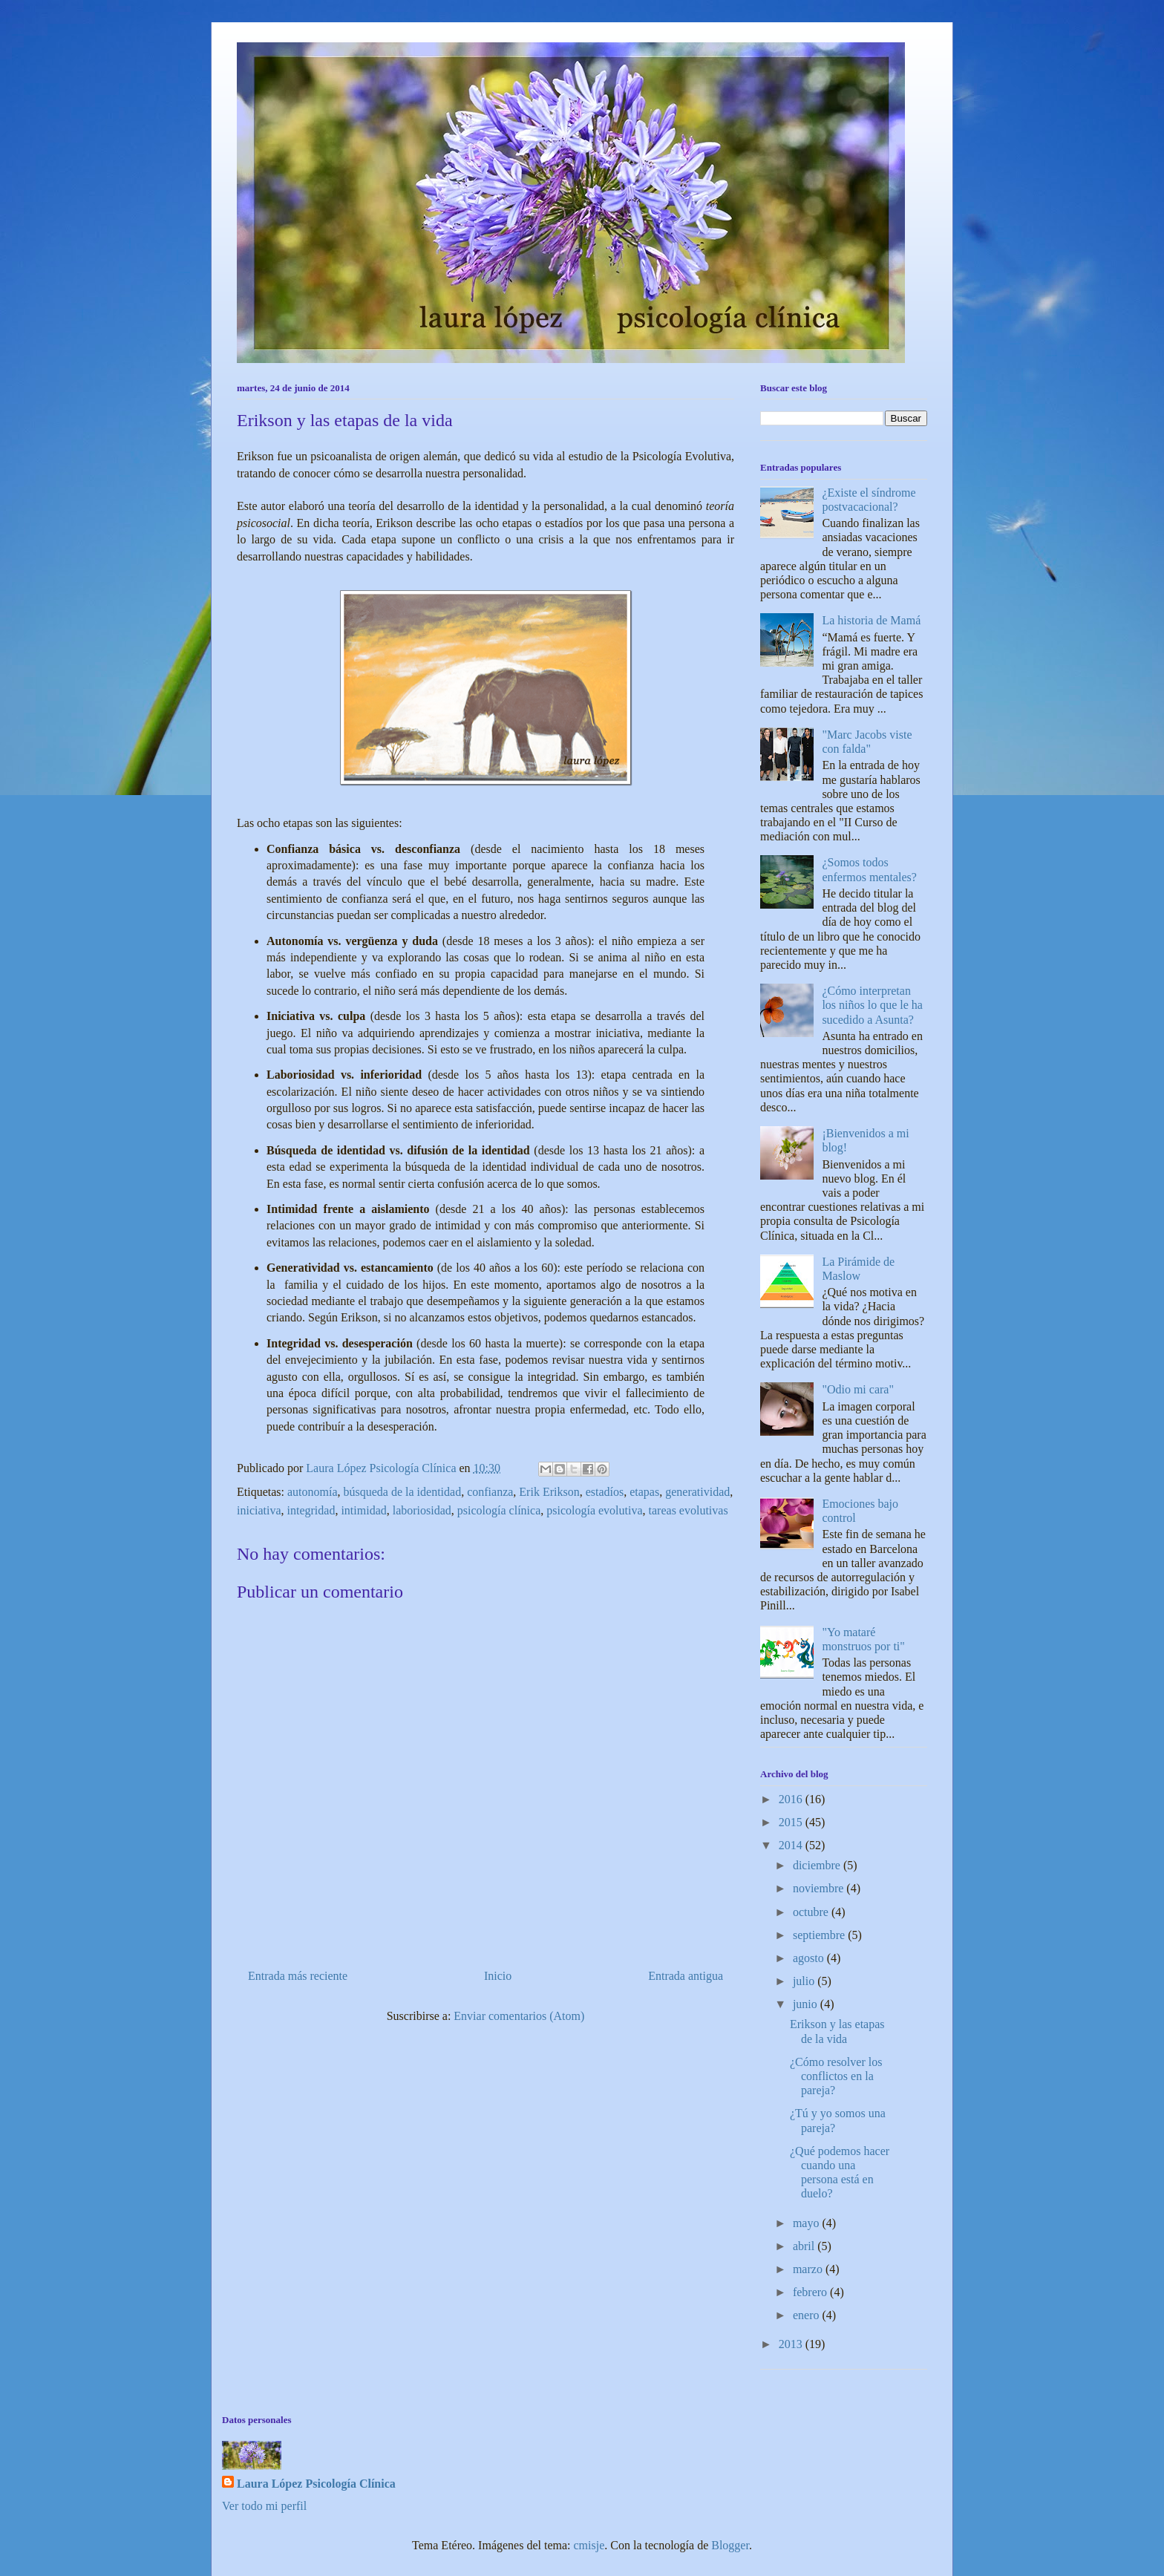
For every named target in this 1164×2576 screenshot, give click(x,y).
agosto (810, 1958)
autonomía (312, 1491)
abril (805, 2246)
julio (805, 1981)
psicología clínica (498, 1510)
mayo (808, 2223)
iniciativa (259, 1510)
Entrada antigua (685, 1975)
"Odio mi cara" (858, 1389)
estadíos (605, 1491)
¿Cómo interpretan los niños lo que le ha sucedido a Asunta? (872, 1004)
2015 (792, 1822)
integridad (311, 1510)
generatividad (697, 1491)
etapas (644, 1491)
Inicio (497, 1975)
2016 (792, 1799)
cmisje (589, 2545)
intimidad (363, 1510)
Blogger (730, 2545)
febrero (811, 2292)
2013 (792, 2344)
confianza (490, 1491)
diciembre (818, 1865)
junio (806, 2004)
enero (808, 2315)
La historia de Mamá (871, 620)
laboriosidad (422, 1510)
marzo (809, 2269)
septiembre (820, 1935)
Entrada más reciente (297, 1975)
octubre (812, 1912)
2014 (792, 1845)
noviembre (819, 1888)
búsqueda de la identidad (403, 1491)
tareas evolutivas (688, 1510)
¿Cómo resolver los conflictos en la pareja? (836, 2076)
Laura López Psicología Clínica (316, 2483)
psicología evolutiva (594, 1510)
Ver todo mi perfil (264, 2506)
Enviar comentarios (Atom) (519, 2016)
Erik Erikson (549, 1491)
